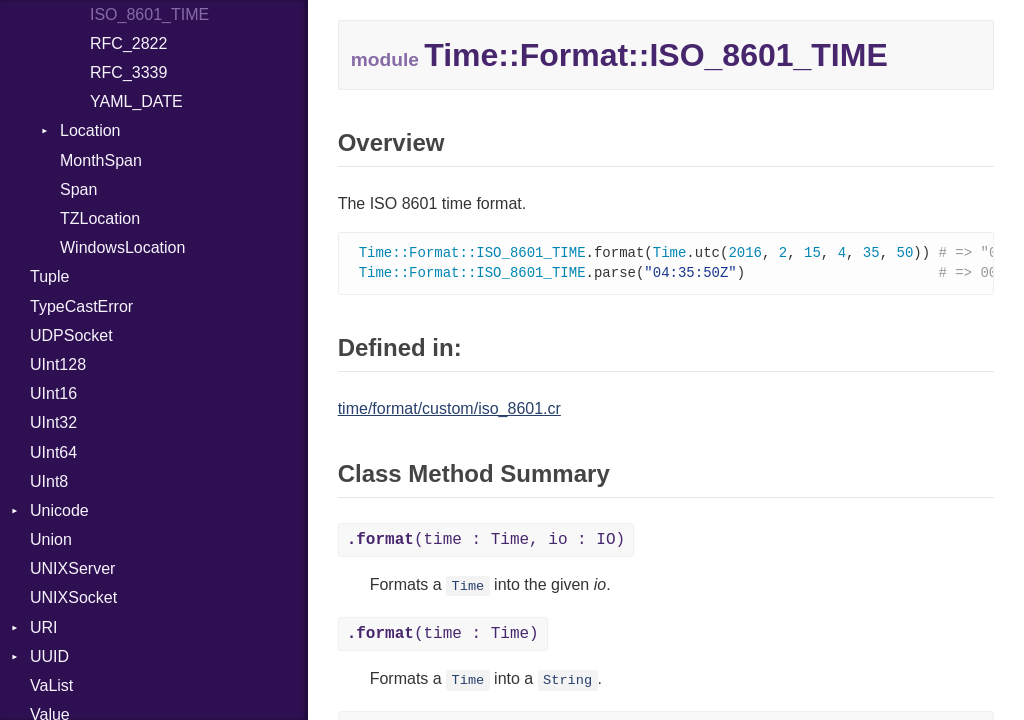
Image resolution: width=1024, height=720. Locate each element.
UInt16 (53, 393)
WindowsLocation (122, 247)
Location (90, 130)
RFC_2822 (128, 43)
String (567, 682)
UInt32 (53, 422)
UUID (49, 656)
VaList (51, 685)
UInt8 (49, 481)
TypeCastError (81, 306)
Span (78, 189)
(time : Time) (443, 636)
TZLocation (100, 218)
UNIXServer (72, 568)
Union (51, 539)
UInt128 (58, 364)
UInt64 (53, 452)
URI (44, 627)
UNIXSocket (73, 597)
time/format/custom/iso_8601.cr (449, 410)
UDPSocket (71, 335)
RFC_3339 (128, 72)
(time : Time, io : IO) (486, 542)
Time (468, 588)
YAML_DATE (136, 101)
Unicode (59, 510)
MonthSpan (101, 160)
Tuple (49, 276)
